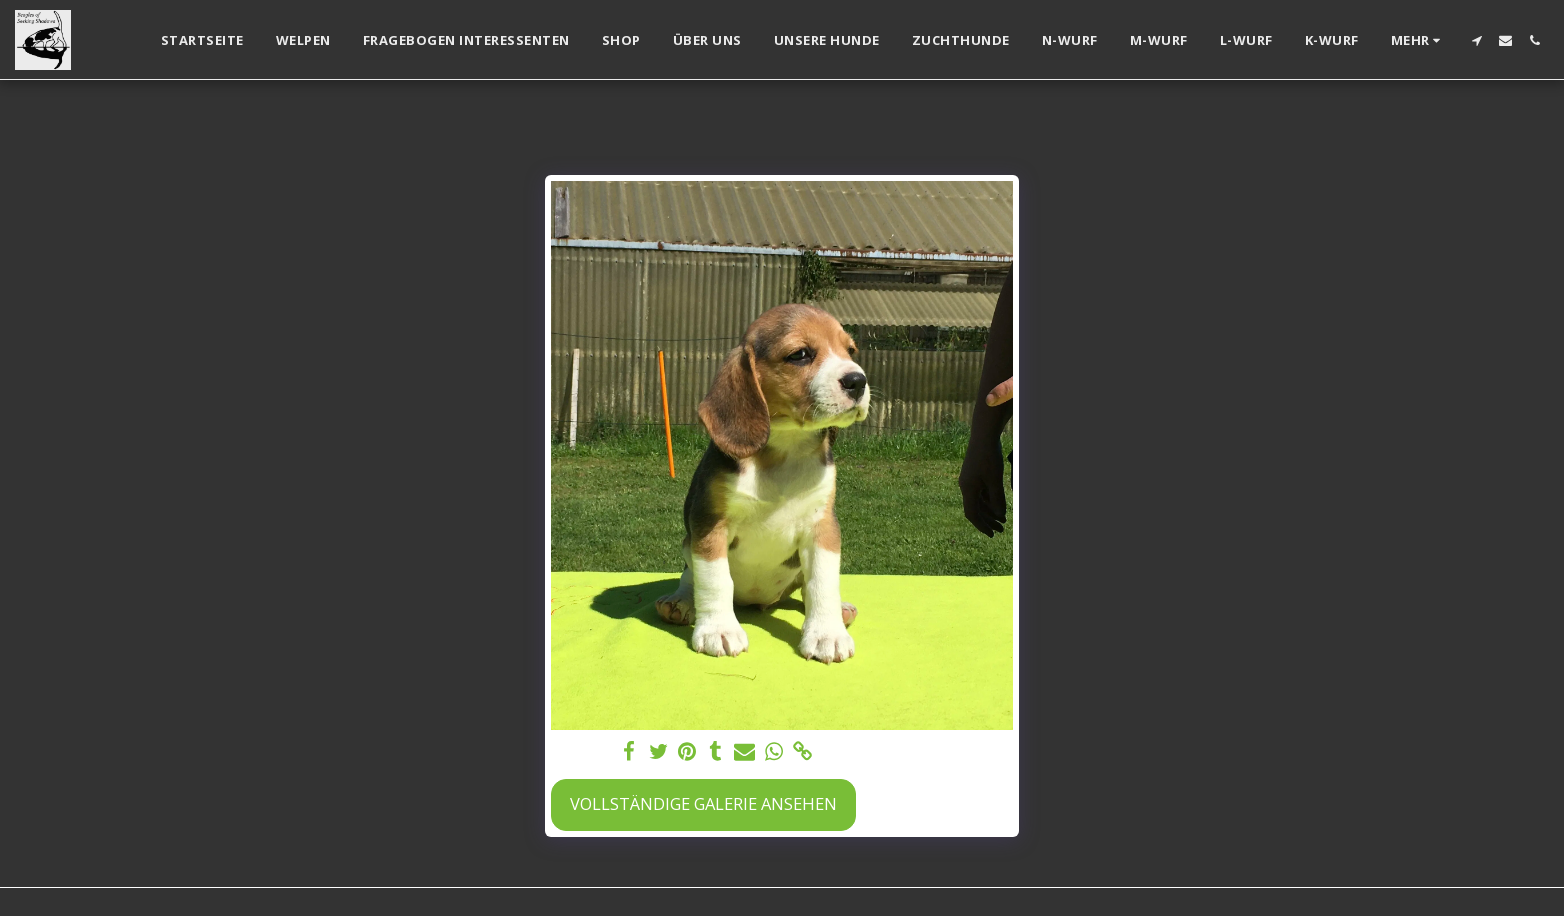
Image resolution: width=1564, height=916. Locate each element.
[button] (1476, 40)
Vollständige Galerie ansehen (703, 803)
